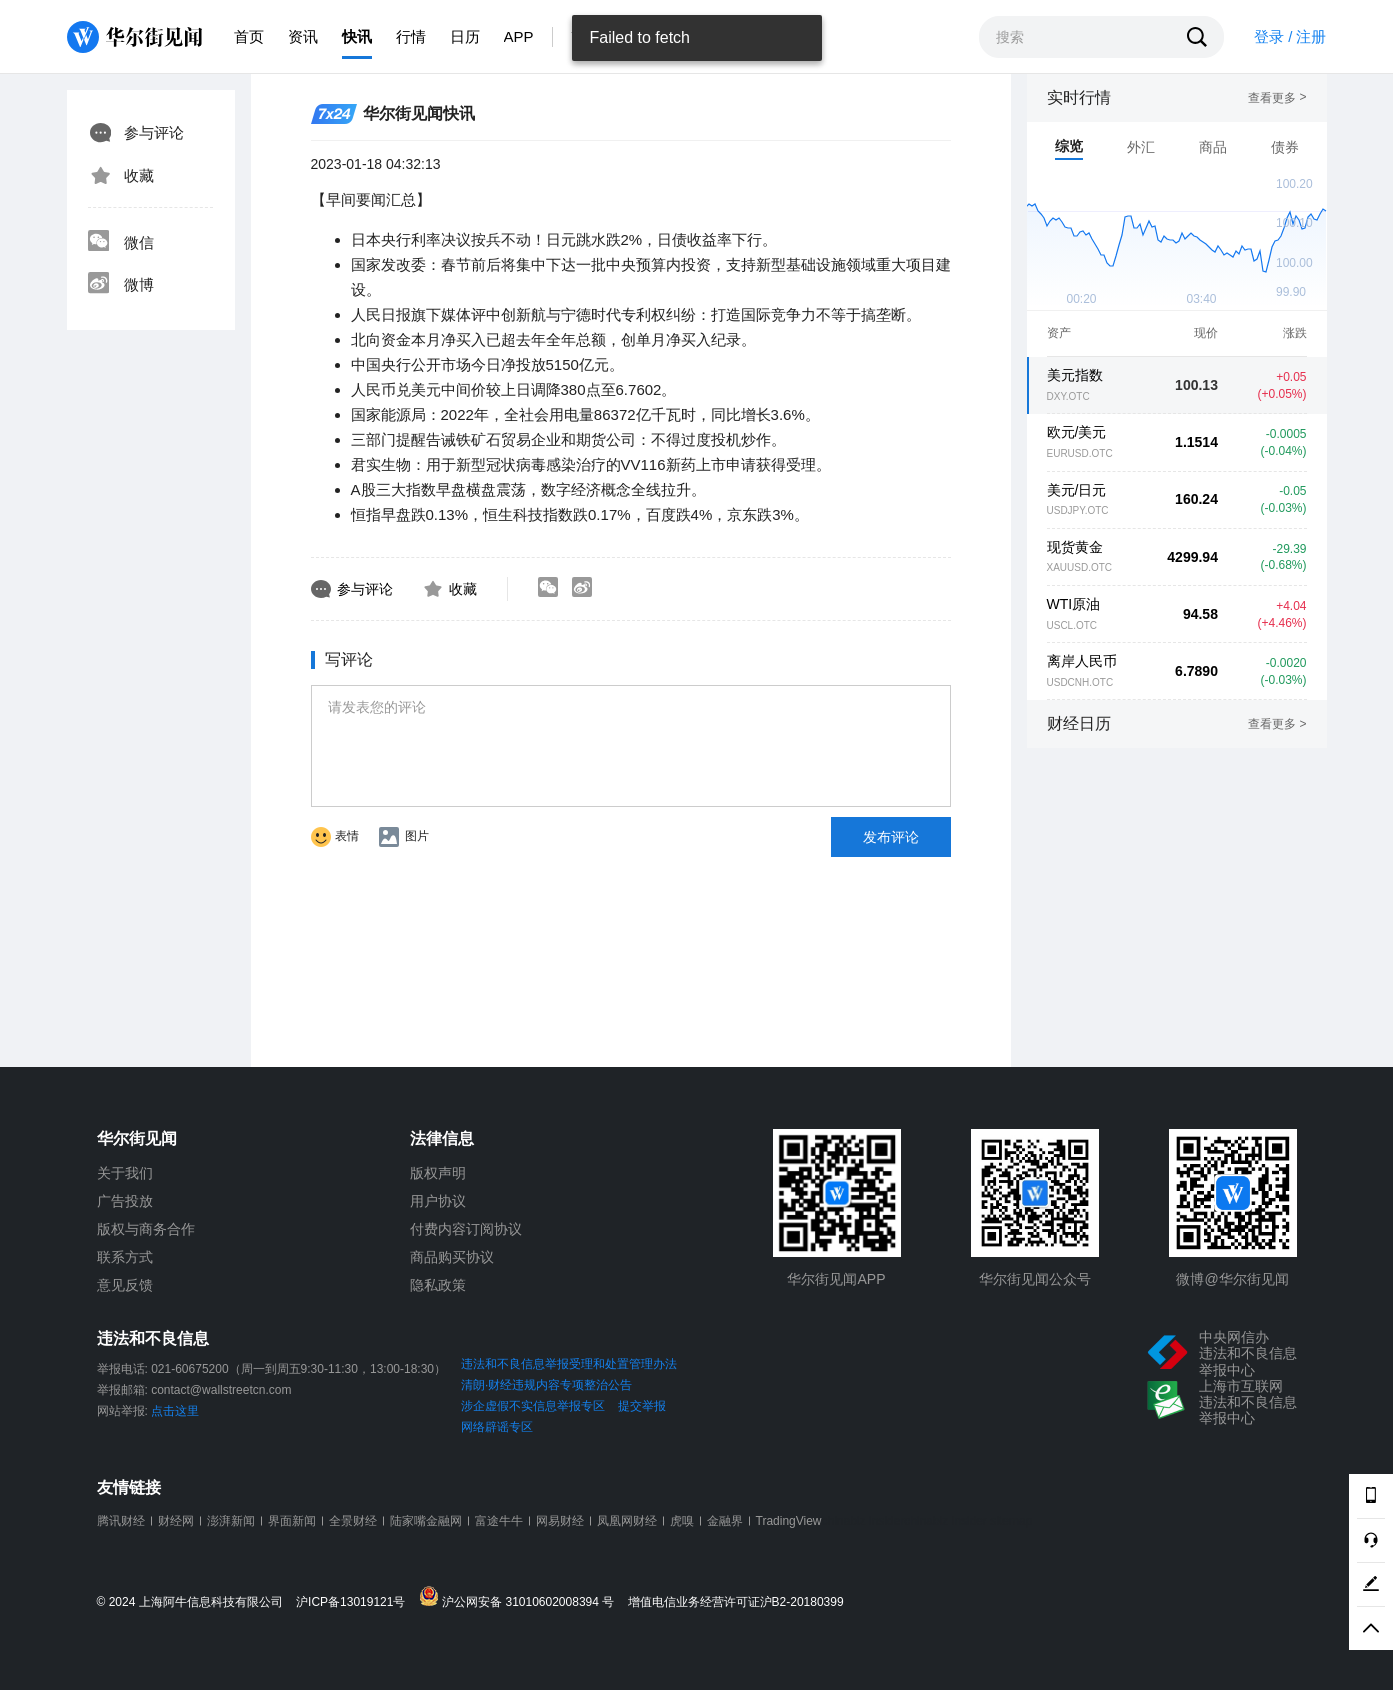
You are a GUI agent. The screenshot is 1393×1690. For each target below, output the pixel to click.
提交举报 (642, 1406)
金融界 (725, 1521)
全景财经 (353, 1521)
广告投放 (125, 1201)
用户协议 (438, 1201)
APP (519, 36)
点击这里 (175, 1411)
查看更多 (1277, 98)
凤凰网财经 (627, 1521)
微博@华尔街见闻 (1232, 1279)
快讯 (357, 36)
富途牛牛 (499, 1521)
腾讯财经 (121, 1521)
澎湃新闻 (231, 1521)
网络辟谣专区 (497, 1427)
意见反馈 (125, 1285)
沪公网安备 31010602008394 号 (521, 1597)
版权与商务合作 (146, 1229)
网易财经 (560, 1521)
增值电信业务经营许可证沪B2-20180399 (736, 1602)
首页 (249, 36)
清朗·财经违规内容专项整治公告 (546, 1385)
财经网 (176, 1521)
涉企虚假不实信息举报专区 (533, 1406)
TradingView (789, 1521)
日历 (465, 36)
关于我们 (125, 1173)
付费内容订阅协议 (466, 1229)
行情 (411, 36)
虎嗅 (682, 1521)
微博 (121, 285)
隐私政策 (438, 1285)
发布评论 (891, 837)
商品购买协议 (452, 1257)
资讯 (303, 36)
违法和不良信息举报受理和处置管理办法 (569, 1364)
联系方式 (125, 1257)
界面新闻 (292, 1521)
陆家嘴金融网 (426, 1521)
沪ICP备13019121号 (355, 1602)
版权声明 (438, 1173)
